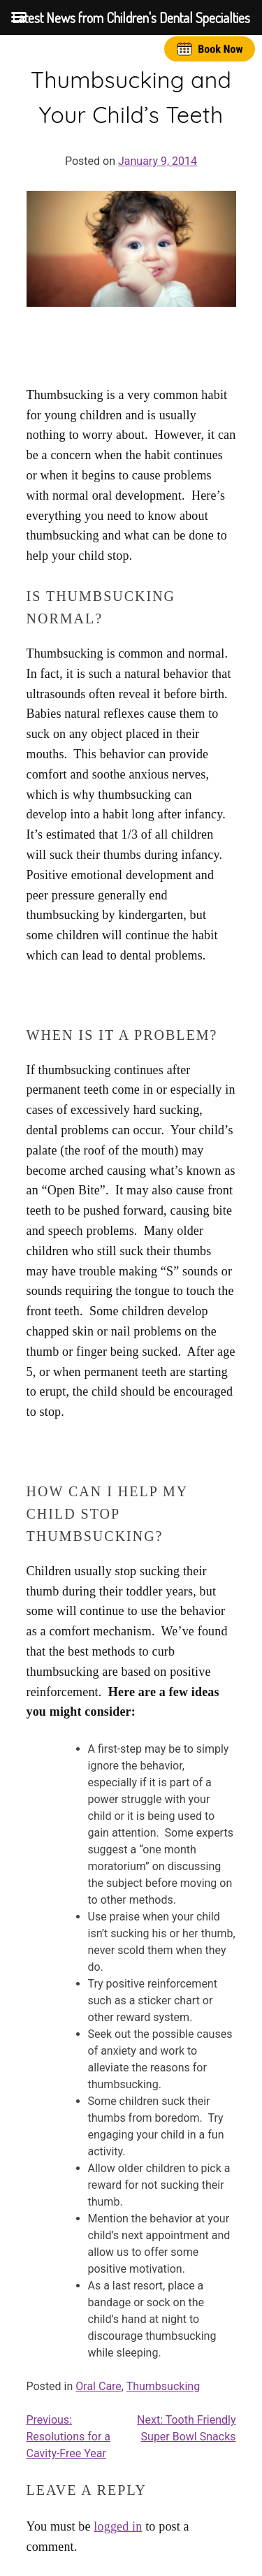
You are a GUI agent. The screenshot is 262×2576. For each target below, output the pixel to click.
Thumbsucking (163, 2386)
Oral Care (98, 2386)
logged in (118, 2526)
